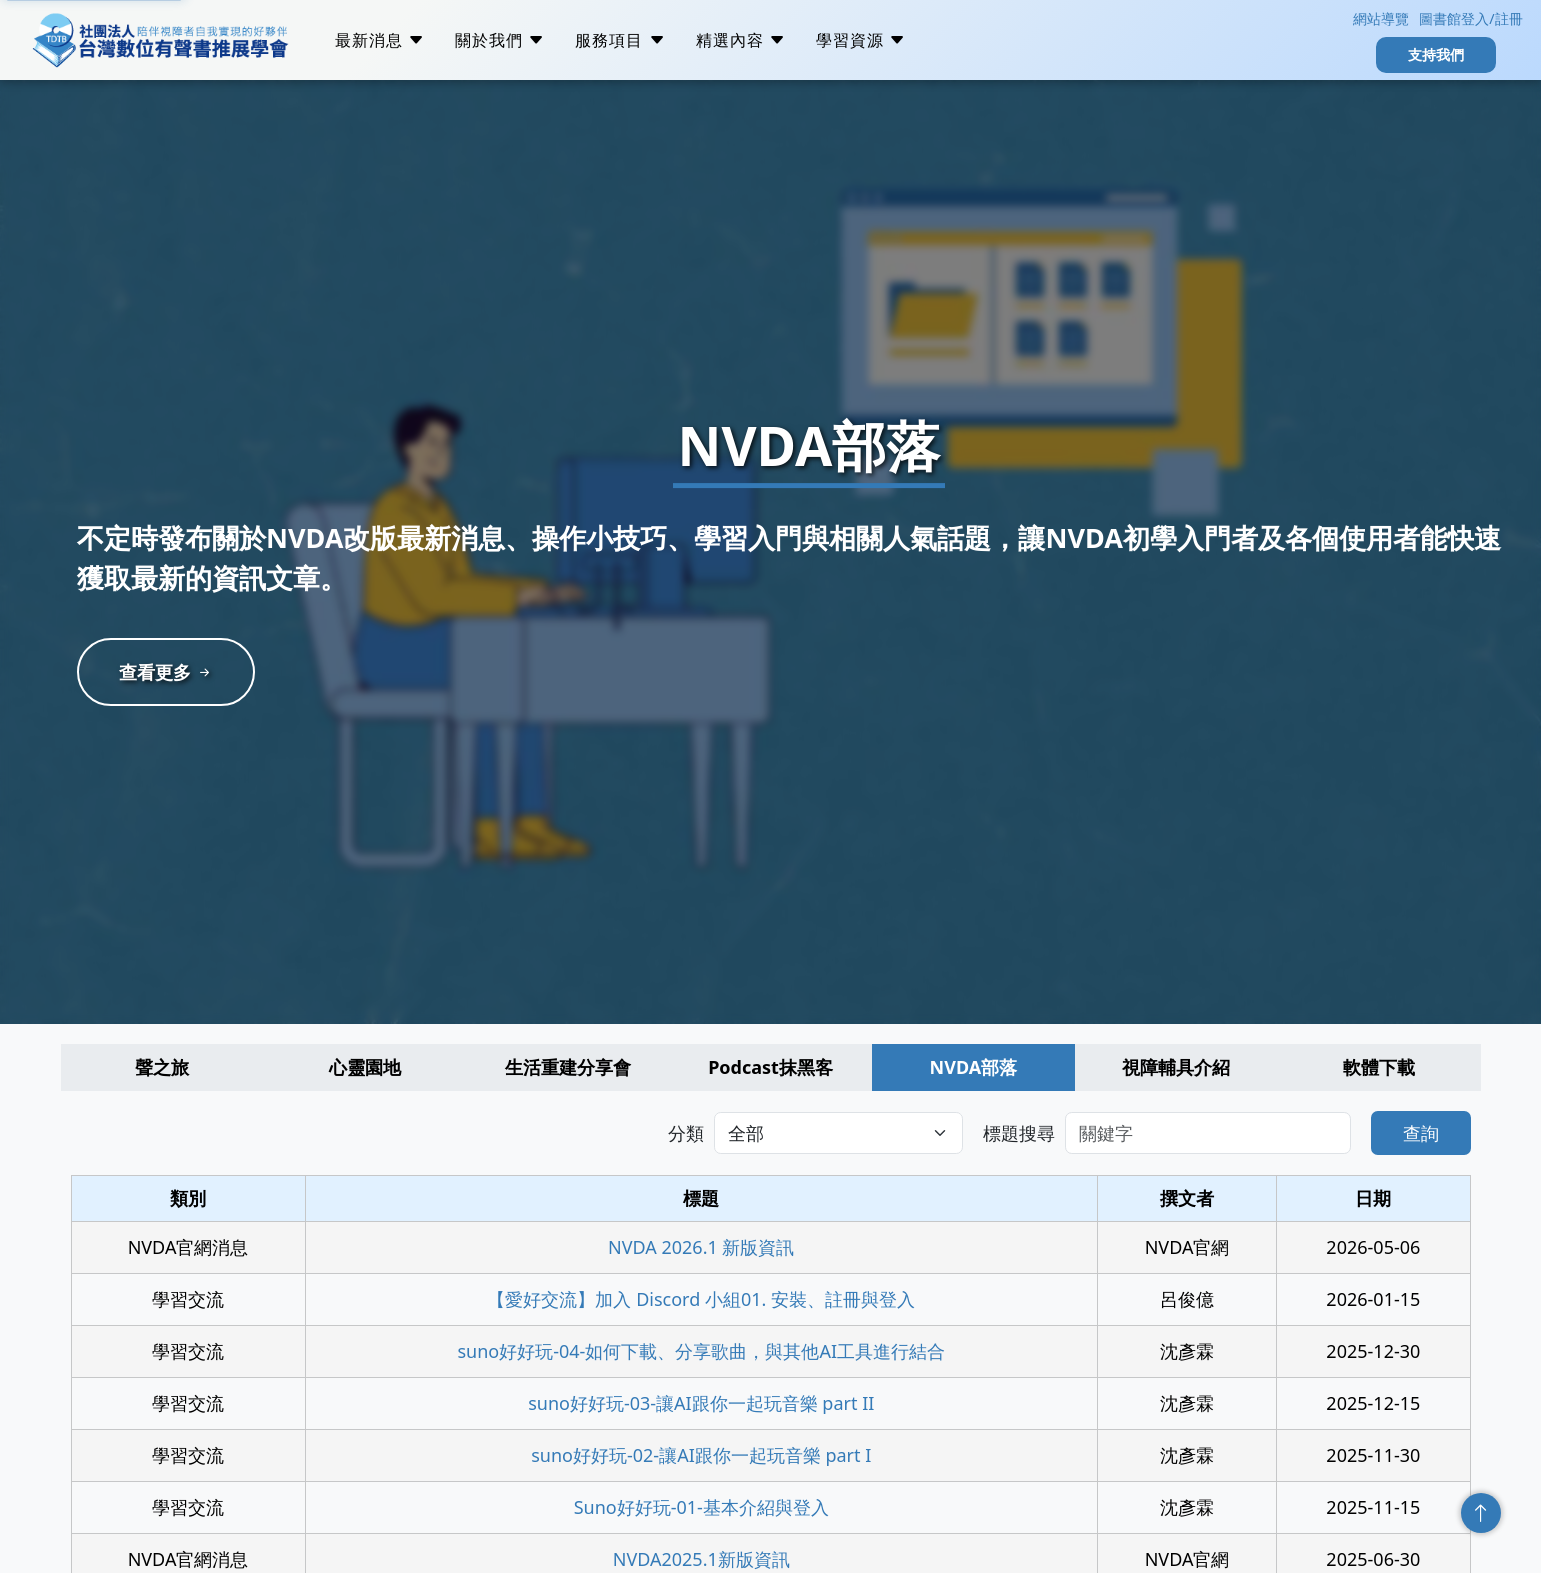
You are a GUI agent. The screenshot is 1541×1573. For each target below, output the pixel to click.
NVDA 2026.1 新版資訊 (701, 1247)
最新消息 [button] (380, 40)
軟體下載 (1379, 1067)
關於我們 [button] (500, 40)
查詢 (1421, 1133)
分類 (686, 1133)
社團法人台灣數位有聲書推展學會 (160, 40)
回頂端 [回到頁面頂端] (1481, 1513)
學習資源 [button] (861, 40)
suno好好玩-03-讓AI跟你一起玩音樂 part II (701, 1403)
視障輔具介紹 (1176, 1067)
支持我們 (1436, 54)
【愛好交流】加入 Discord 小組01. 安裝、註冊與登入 (701, 1299)
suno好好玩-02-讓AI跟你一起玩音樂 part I (701, 1455)
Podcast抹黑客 (770, 1067)
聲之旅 (162, 1067)
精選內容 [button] (741, 40)
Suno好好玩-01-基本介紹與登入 (701, 1507)
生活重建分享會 (568, 1067)
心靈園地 (365, 1067)
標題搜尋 (1019, 1133)
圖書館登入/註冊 (1470, 18)
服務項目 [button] (620, 40)
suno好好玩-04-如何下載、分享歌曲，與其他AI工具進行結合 (701, 1351)
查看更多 (166, 672)
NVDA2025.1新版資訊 (701, 1559)
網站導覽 (1379, 18)
